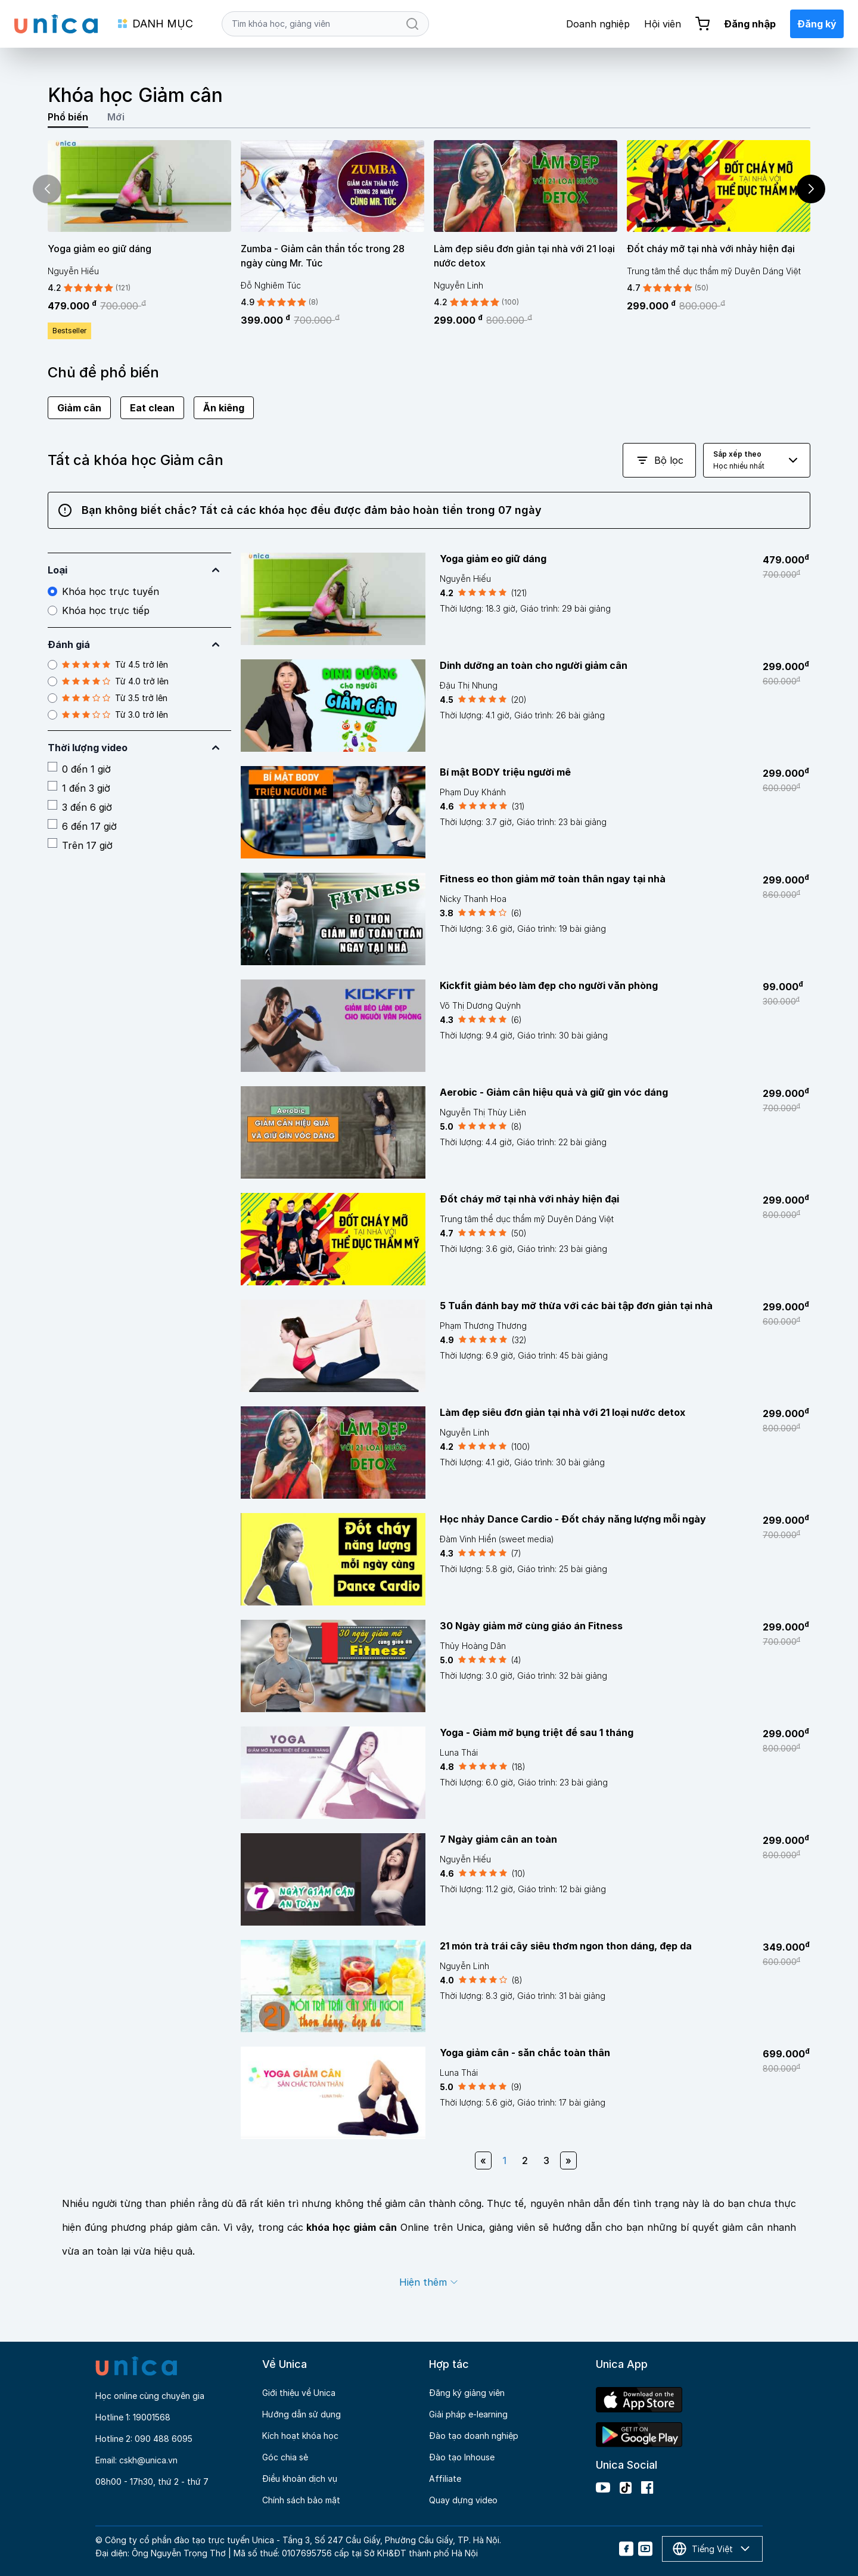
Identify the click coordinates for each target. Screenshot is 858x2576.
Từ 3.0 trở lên (108, 715)
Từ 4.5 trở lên (108, 665)
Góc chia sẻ (285, 2457)
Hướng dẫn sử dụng (301, 2414)
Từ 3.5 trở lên (107, 698)
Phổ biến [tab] (68, 117)
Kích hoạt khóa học (300, 2436)
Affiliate (445, 2478)
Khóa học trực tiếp (99, 610)
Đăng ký (817, 24)
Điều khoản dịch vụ (299, 2478)
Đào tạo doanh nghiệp (473, 2436)
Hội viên (662, 24)
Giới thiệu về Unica (298, 2393)
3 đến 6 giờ (80, 806)
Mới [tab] (116, 117)
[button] (811, 189)
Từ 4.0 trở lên (108, 681)
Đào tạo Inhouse (462, 2457)
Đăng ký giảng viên (467, 2393)
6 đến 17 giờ (82, 825)
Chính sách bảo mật (301, 2500)
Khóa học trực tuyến (103, 591)
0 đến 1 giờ (79, 768)
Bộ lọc (659, 460)
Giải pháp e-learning (468, 2414)
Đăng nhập (750, 24)
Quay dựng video (463, 2500)
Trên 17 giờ (80, 844)
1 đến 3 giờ (79, 787)
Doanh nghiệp (598, 24)
